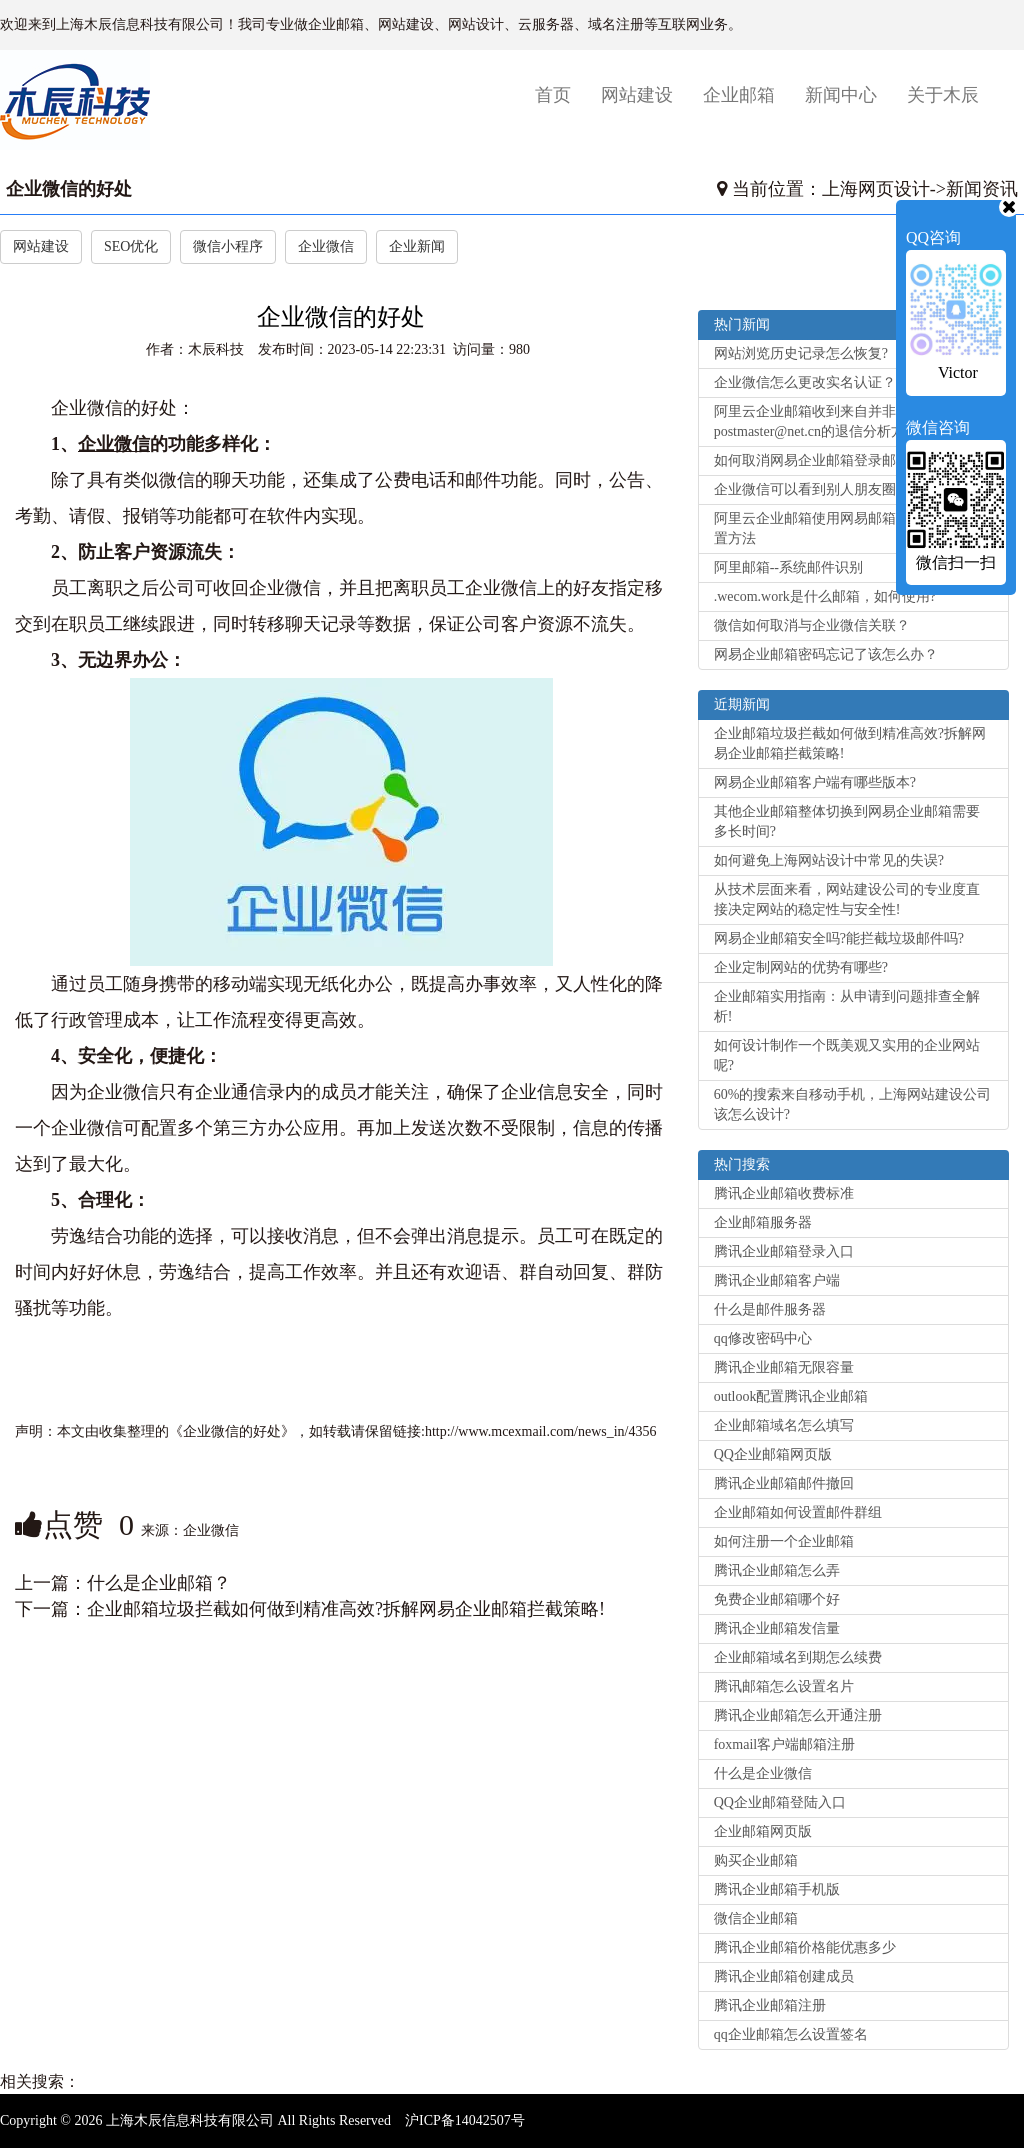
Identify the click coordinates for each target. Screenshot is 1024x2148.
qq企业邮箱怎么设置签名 (791, 2034)
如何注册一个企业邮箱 (784, 1541)
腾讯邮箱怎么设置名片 (784, 1686)
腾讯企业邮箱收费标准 (784, 1193)
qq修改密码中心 (763, 1338)
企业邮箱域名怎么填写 (784, 1425)
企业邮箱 (739, 95)
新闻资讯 (982, 189)
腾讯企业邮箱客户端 (777, 1280)
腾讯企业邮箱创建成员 (784, 1976)
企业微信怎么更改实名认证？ (805, 382)
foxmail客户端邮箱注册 (785, 1744)
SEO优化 (131, 246)
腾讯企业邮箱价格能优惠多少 (805, 1947)
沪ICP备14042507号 (465, 2120)
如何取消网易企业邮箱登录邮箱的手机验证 (847, 460)
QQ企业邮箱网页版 (773, 1454)
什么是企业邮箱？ (159, 1583)
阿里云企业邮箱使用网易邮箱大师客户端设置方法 (847, 528)
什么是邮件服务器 (770, 1309)
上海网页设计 (876, 189)
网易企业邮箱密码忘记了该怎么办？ (826, 654)
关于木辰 (943, 95)
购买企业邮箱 (756, 1860)
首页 (560, 94)
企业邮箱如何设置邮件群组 (798, 1512)
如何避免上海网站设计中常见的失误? (829, 860)
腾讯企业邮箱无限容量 (784, 1367)
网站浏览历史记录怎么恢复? (801, 353)
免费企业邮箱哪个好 (777, 1599)
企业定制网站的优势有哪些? (801, 967)
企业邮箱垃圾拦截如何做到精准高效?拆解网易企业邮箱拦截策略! (346, 1609)
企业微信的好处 (69, 189)
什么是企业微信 (763, 1773)
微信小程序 (228, 246)
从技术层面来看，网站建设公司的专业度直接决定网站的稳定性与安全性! (847, 899)
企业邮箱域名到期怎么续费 (798, 1657)
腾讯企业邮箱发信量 (777, 1628)
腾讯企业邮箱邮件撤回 (784, 1483)
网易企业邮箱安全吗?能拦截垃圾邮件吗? (839, 938)
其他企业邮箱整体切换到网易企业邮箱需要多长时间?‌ (847, 821)
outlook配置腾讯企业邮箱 (791, 1396)
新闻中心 (841, 95)
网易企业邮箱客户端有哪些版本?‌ (815, 782)
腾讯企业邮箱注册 (770, 2005)
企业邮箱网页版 (763, 1831)
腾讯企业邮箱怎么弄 (777, 1570)
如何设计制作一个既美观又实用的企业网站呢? (847, 1055)
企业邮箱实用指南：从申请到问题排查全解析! (847, 1006)
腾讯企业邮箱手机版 (777, 1889)
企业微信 (326, 246)
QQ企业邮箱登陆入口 (780, 1802)
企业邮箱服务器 (763, 1222)
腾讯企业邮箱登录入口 (784, 1251)
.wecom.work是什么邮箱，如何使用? (825, 596)
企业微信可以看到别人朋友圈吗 (812, 489)
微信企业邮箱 (756, 1918)
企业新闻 (417, 246)
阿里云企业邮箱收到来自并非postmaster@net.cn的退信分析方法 (816, 421)
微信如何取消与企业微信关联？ (812, 625)
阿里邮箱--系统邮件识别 (788, 567)
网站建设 (637, 95)
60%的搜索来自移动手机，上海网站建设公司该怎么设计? (853, 1104)
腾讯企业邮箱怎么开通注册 (798, 1715)
